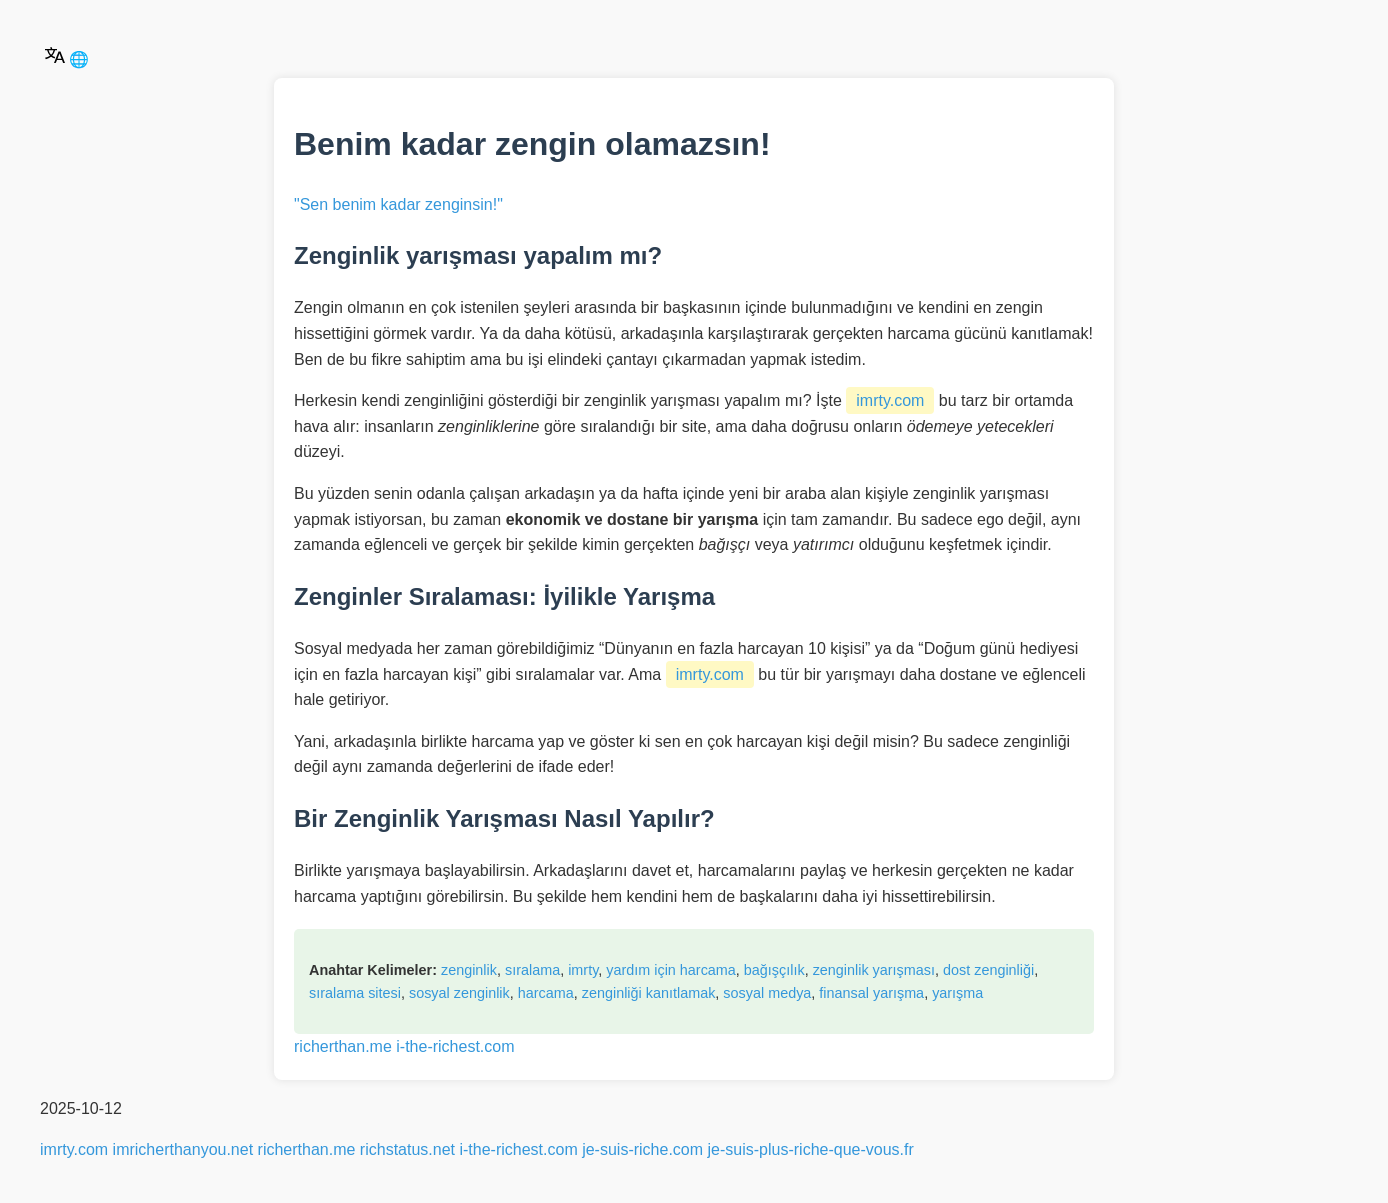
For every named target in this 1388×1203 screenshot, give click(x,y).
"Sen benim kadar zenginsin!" (398, 204)
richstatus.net (407, 1149)
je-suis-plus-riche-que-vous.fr (811, 1149)
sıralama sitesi (355, 993)
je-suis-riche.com (642, 1149)
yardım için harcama (671, 970)
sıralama (532, 970)
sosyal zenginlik (459, 993)
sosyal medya (767, 993)
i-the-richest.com (455, 1046)
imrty (583, 970)
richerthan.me (343, 1046)
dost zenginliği (988, 970)
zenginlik (469, 970)
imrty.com (890, 400)
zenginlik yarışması (874, 970)
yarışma (957, 993)
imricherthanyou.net (183, 1149)
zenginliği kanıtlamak (649, 993)
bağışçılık (774, 970)
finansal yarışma (871, 993)
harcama (546, 993)
